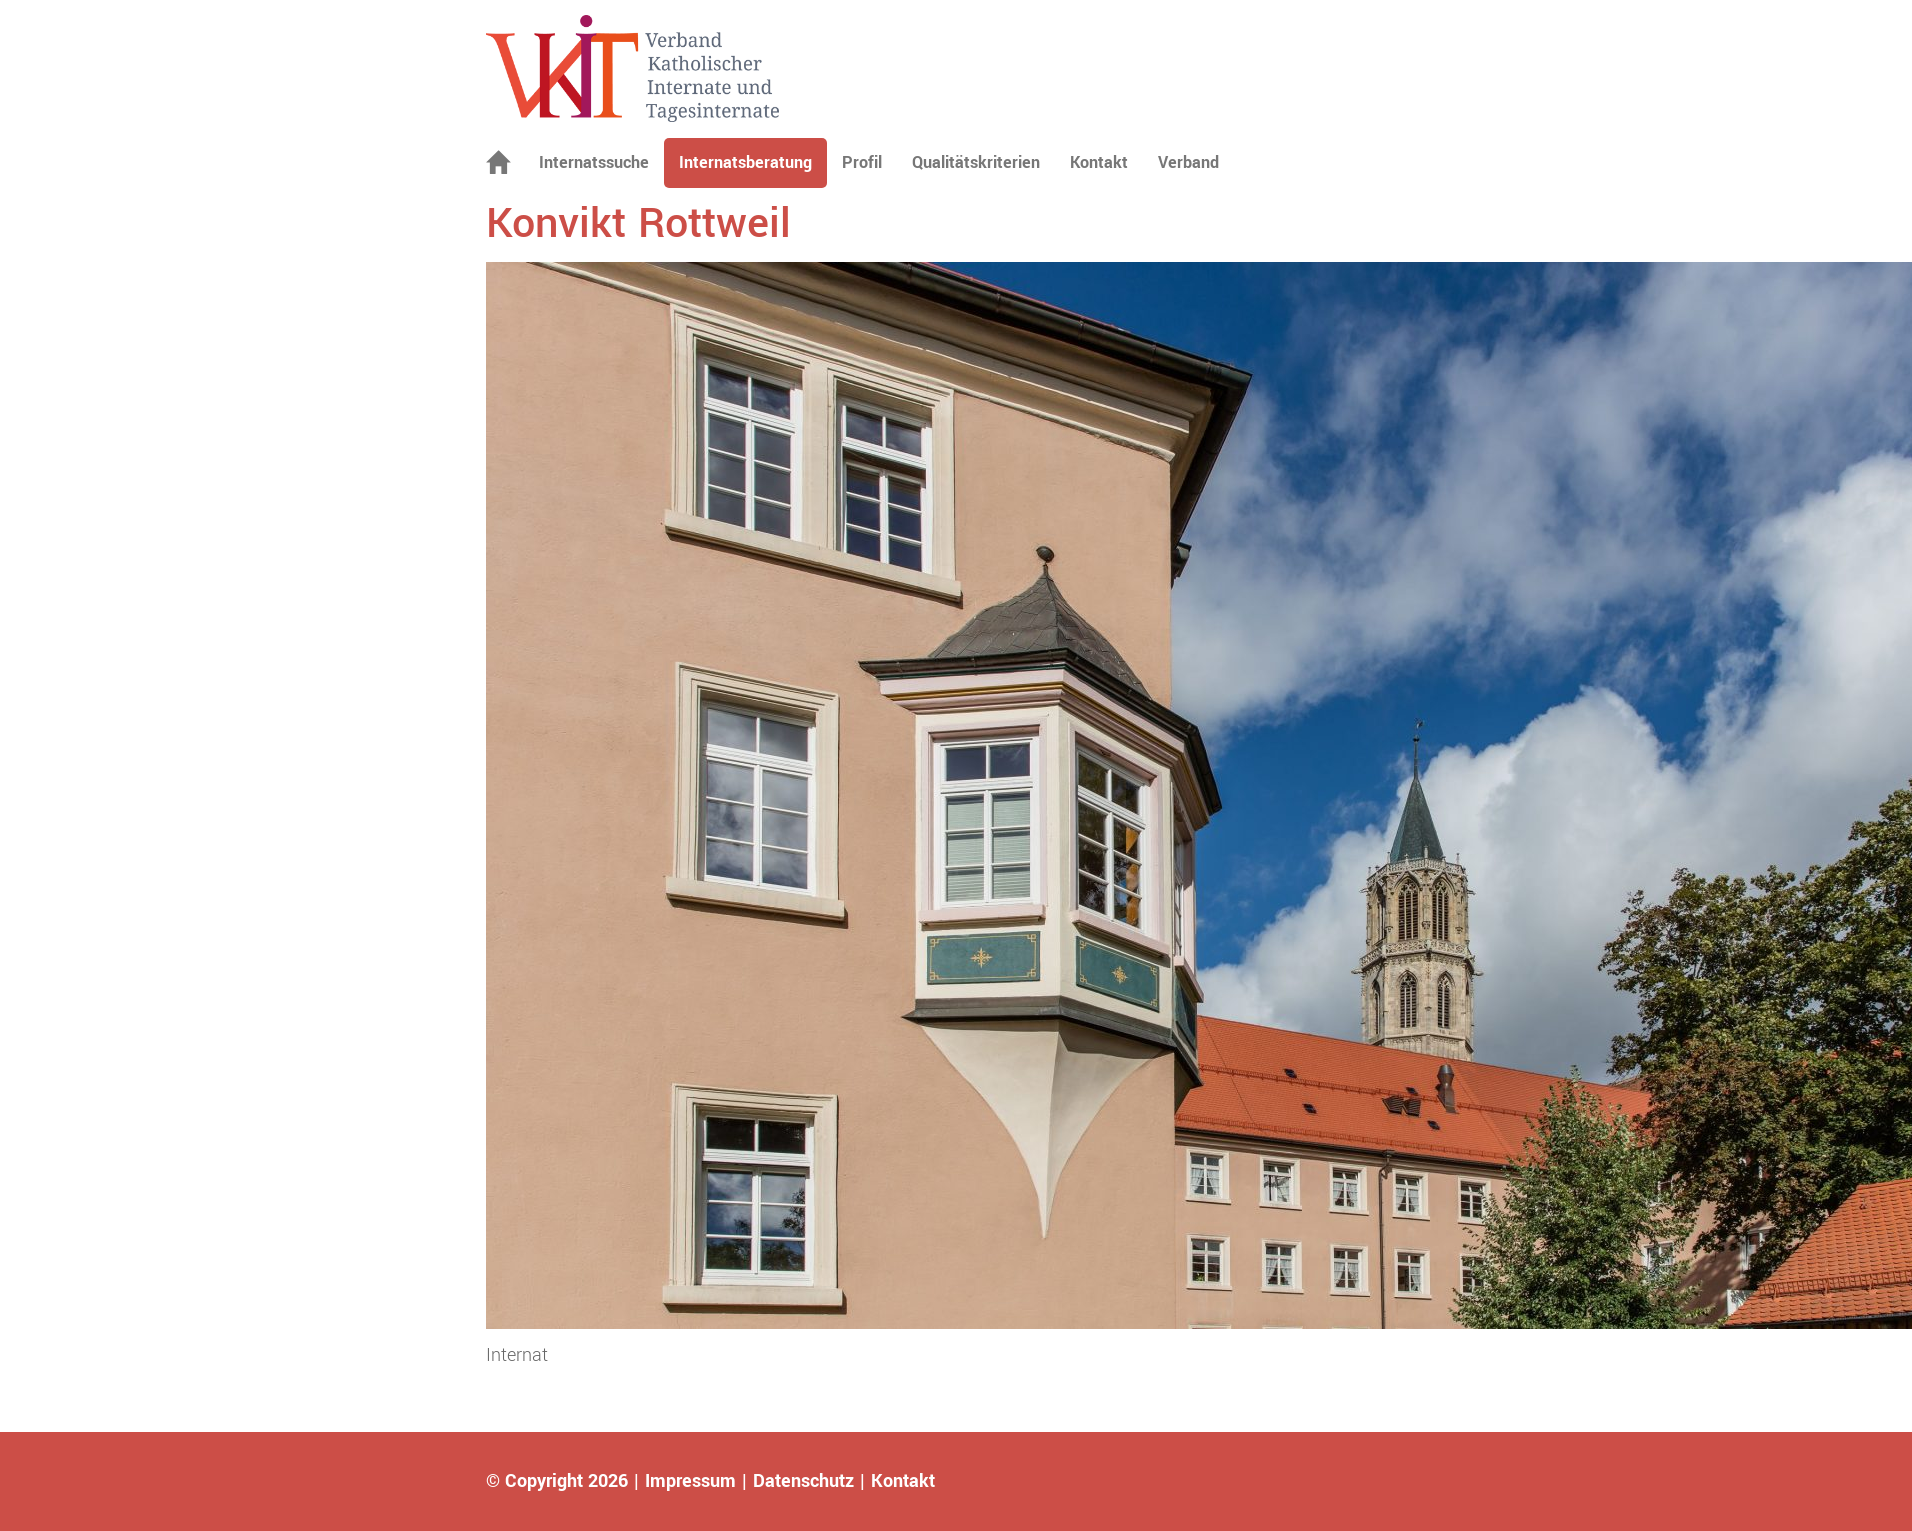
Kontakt (1099, 162)
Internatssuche (594, 162)
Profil (862, 162)
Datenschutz (803, 1481)
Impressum (690, 1481)
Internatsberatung (745, 162)
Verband (1188, 162)
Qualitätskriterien (976, 162)
